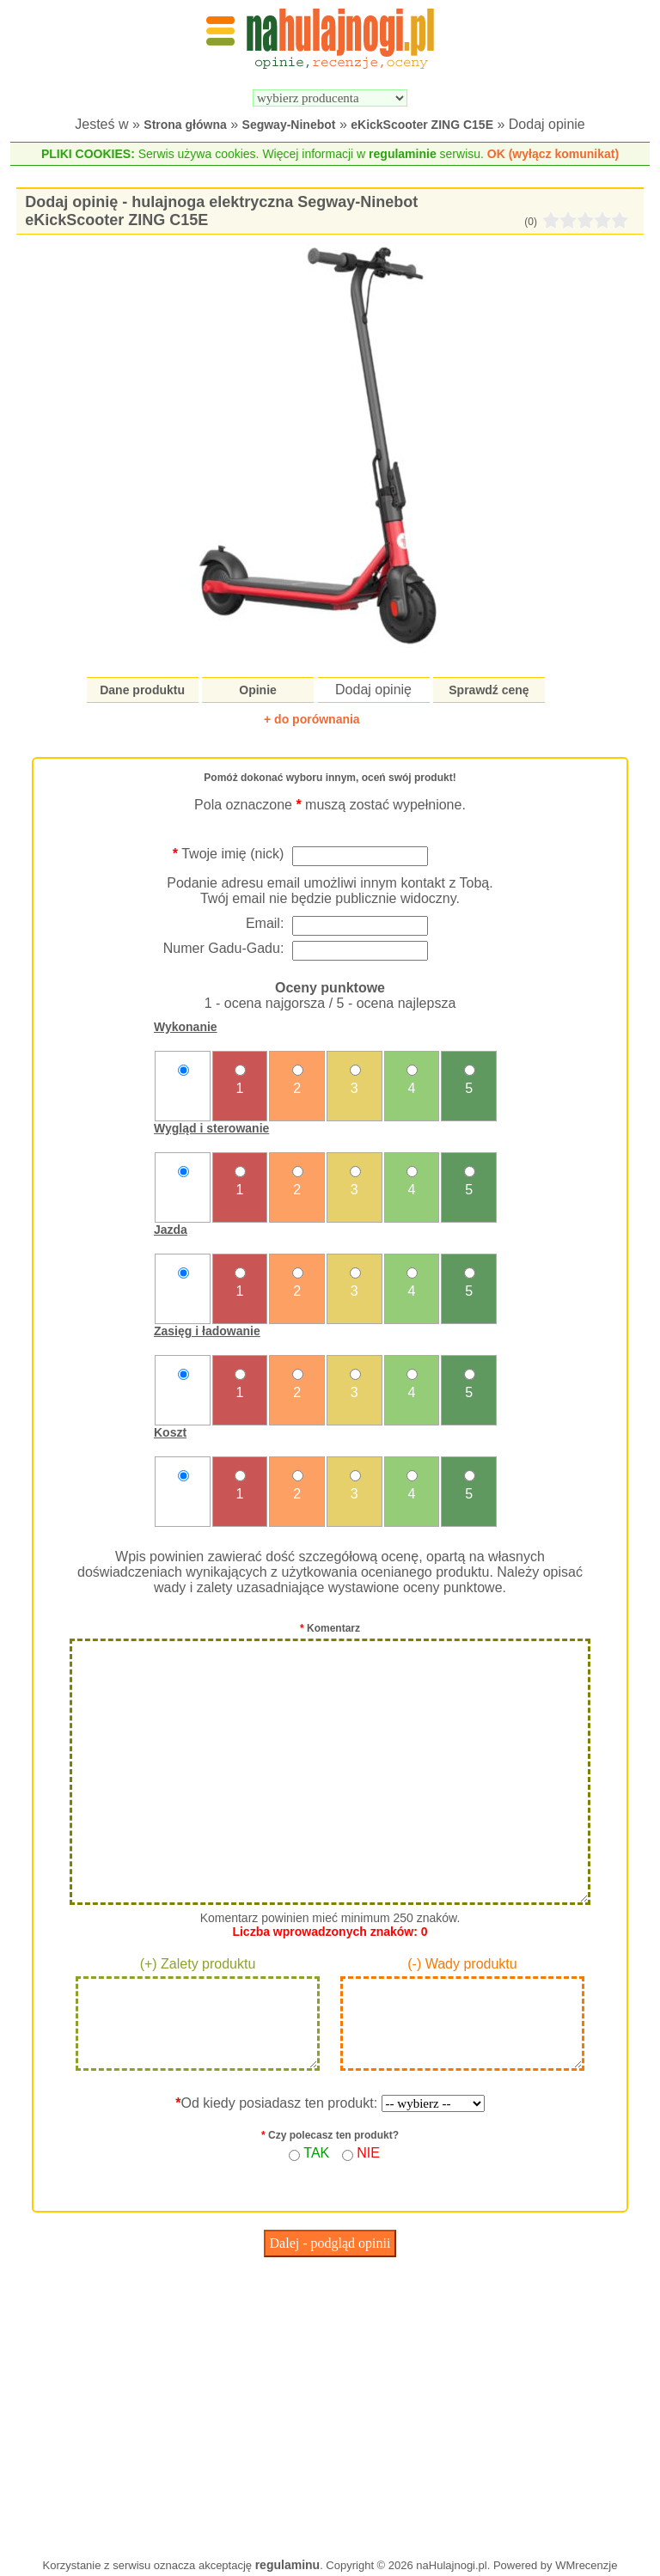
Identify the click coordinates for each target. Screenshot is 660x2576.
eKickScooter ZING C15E (422, 124)
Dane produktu (142, 690)
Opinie (258, 690)
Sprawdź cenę (489, 690)
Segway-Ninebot (289, 124)
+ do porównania (312, 719)
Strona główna (185, 124)
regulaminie (403, 154)
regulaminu (287, 2565)
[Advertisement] (329, 2403)
